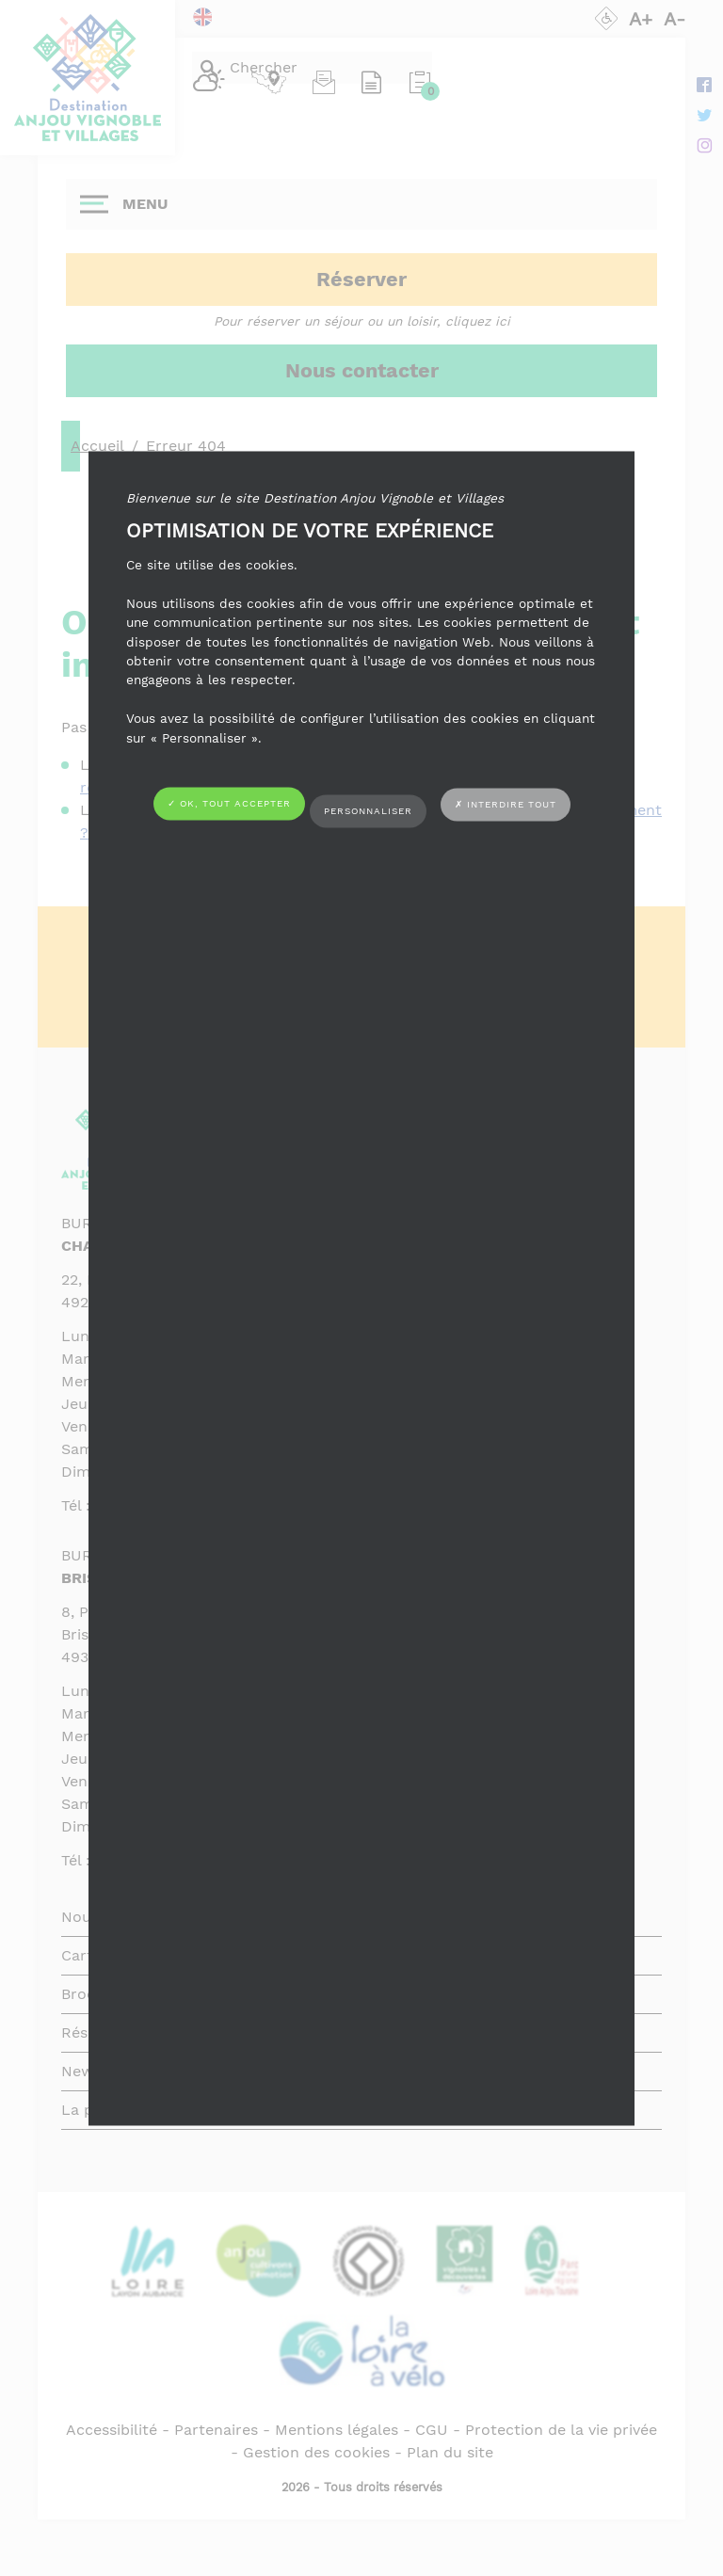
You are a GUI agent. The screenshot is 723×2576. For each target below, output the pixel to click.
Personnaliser (368, 811)
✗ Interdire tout (505, 804)
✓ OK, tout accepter (229, 804)
